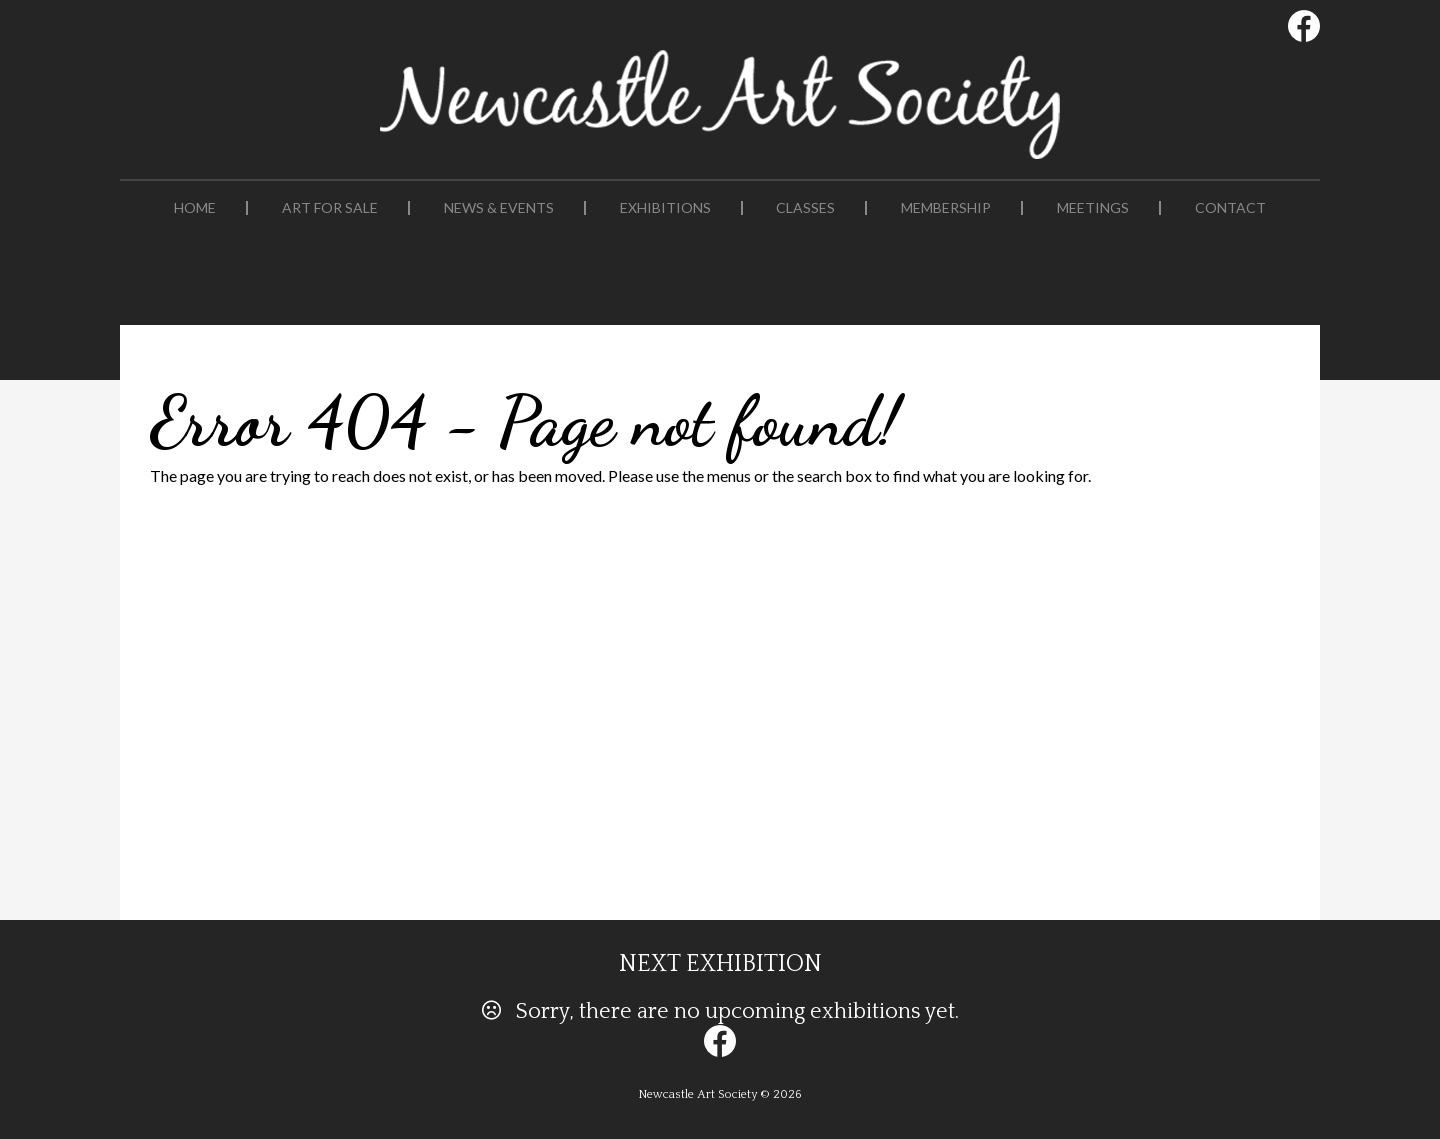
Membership (946, 208)
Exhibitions (665, 208)
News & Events (499, 208)
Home (195, 208)
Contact (1230, 208)
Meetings (1093, 208)
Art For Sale (330, 208)
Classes (805, 208)
